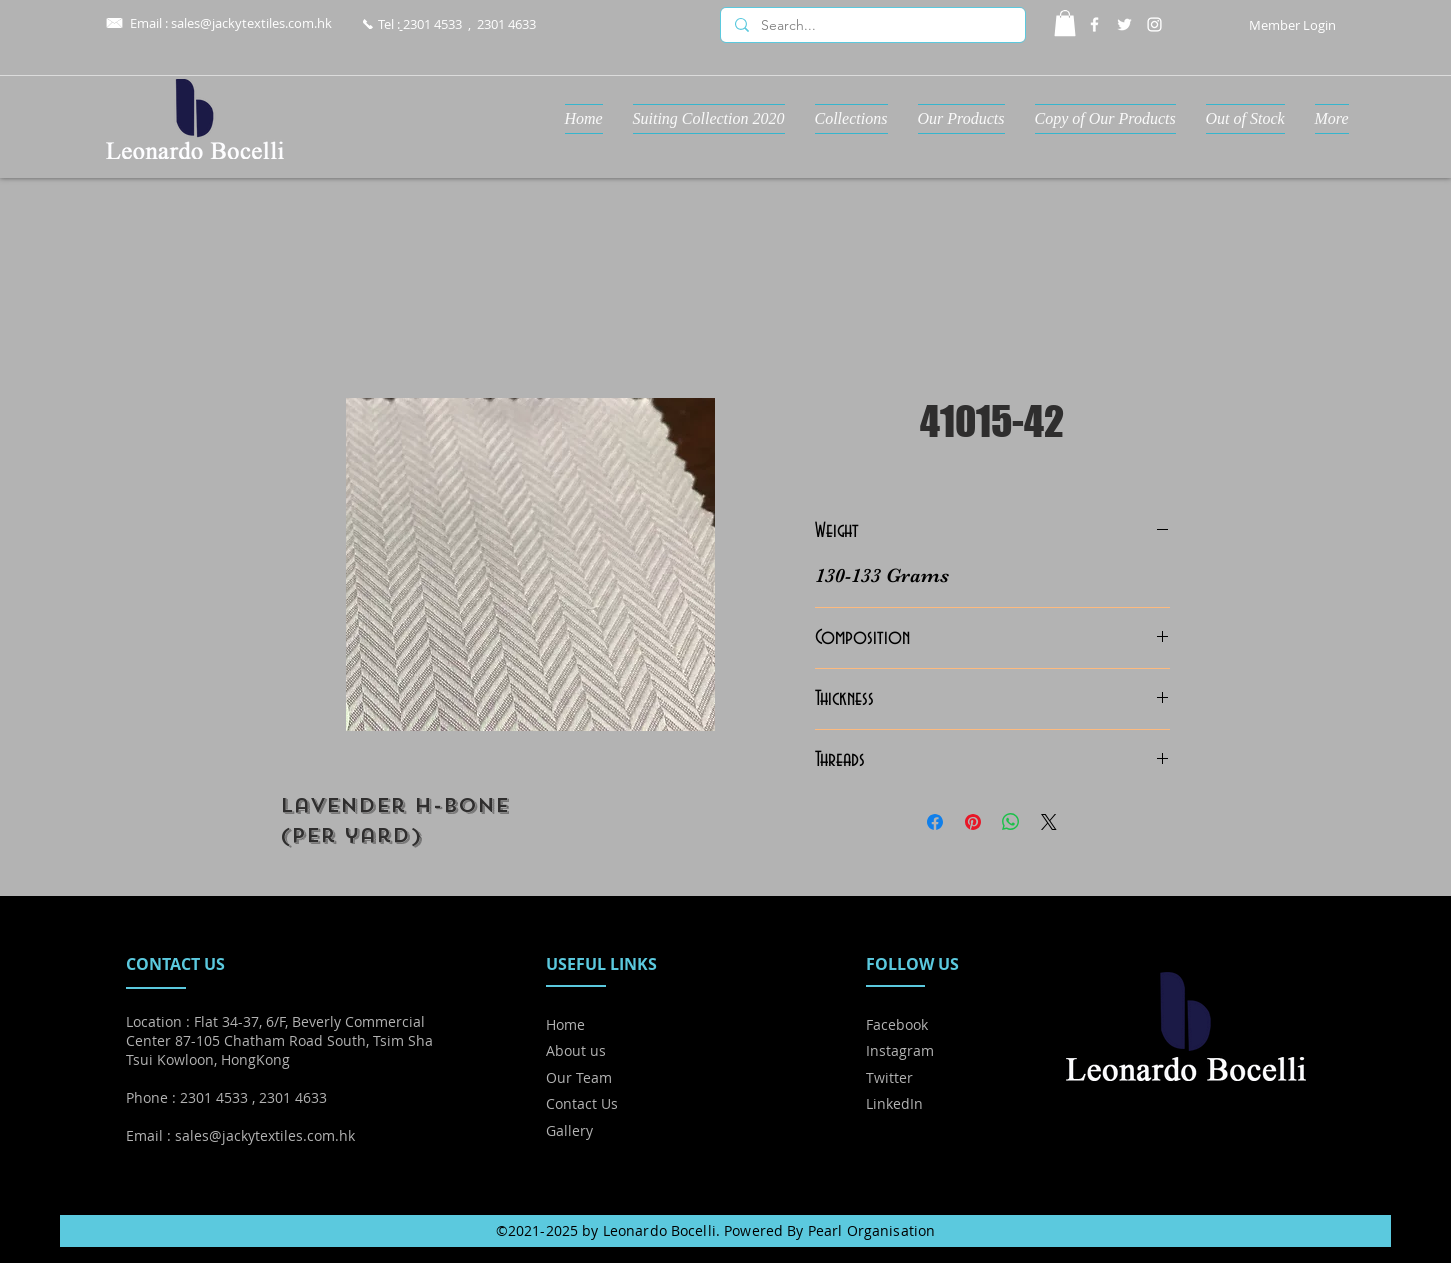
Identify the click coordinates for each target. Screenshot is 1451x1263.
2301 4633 (506, 24)
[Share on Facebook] (935, 822)
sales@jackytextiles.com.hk (251, 23)
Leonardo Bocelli (659, 1230)
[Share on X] (1049, 822)
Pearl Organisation (872, 1230)
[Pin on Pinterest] (973, 822)
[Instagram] (1154, 24)
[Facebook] (1094, 24)
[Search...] (872, 26)
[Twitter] (1124, 24)
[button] (1065, 23)
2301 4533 (432, 24)
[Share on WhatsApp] (1011, 822)
